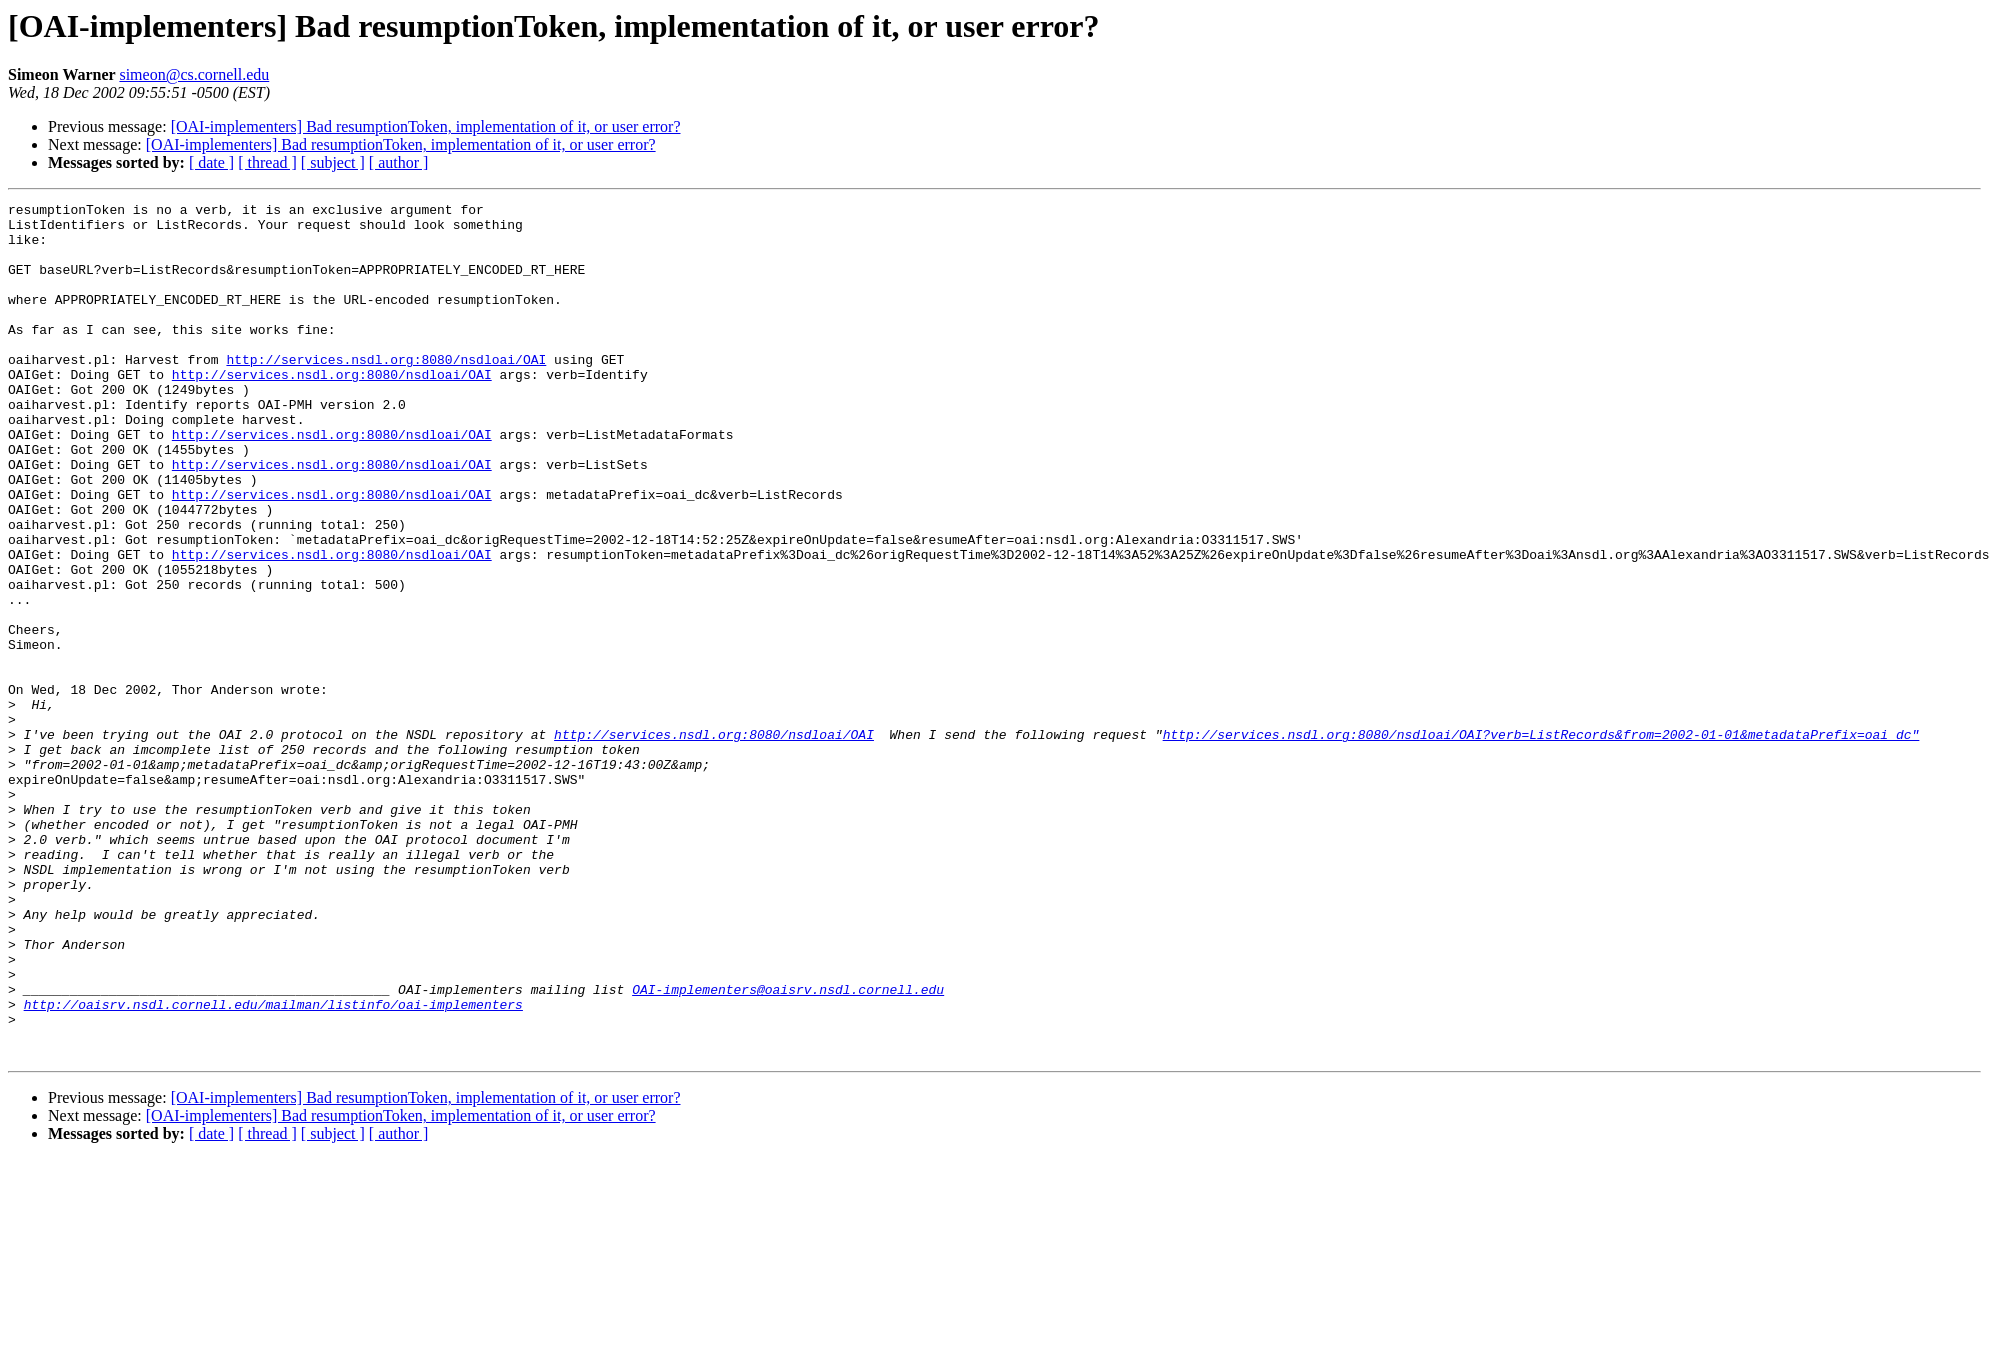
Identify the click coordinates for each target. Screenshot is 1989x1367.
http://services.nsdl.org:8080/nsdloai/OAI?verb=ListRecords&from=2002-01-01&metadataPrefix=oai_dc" (1540, 842)
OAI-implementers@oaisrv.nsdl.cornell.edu (788, 1148)
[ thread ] (267, 162)
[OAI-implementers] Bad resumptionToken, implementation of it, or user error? (426, 126)
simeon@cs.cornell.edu (194, 74)
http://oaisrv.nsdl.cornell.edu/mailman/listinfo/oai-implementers (273, 1166)
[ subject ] (333, 162)
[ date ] (211, 162)
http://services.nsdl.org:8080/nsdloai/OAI (386, 392)
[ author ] (399, 162)
